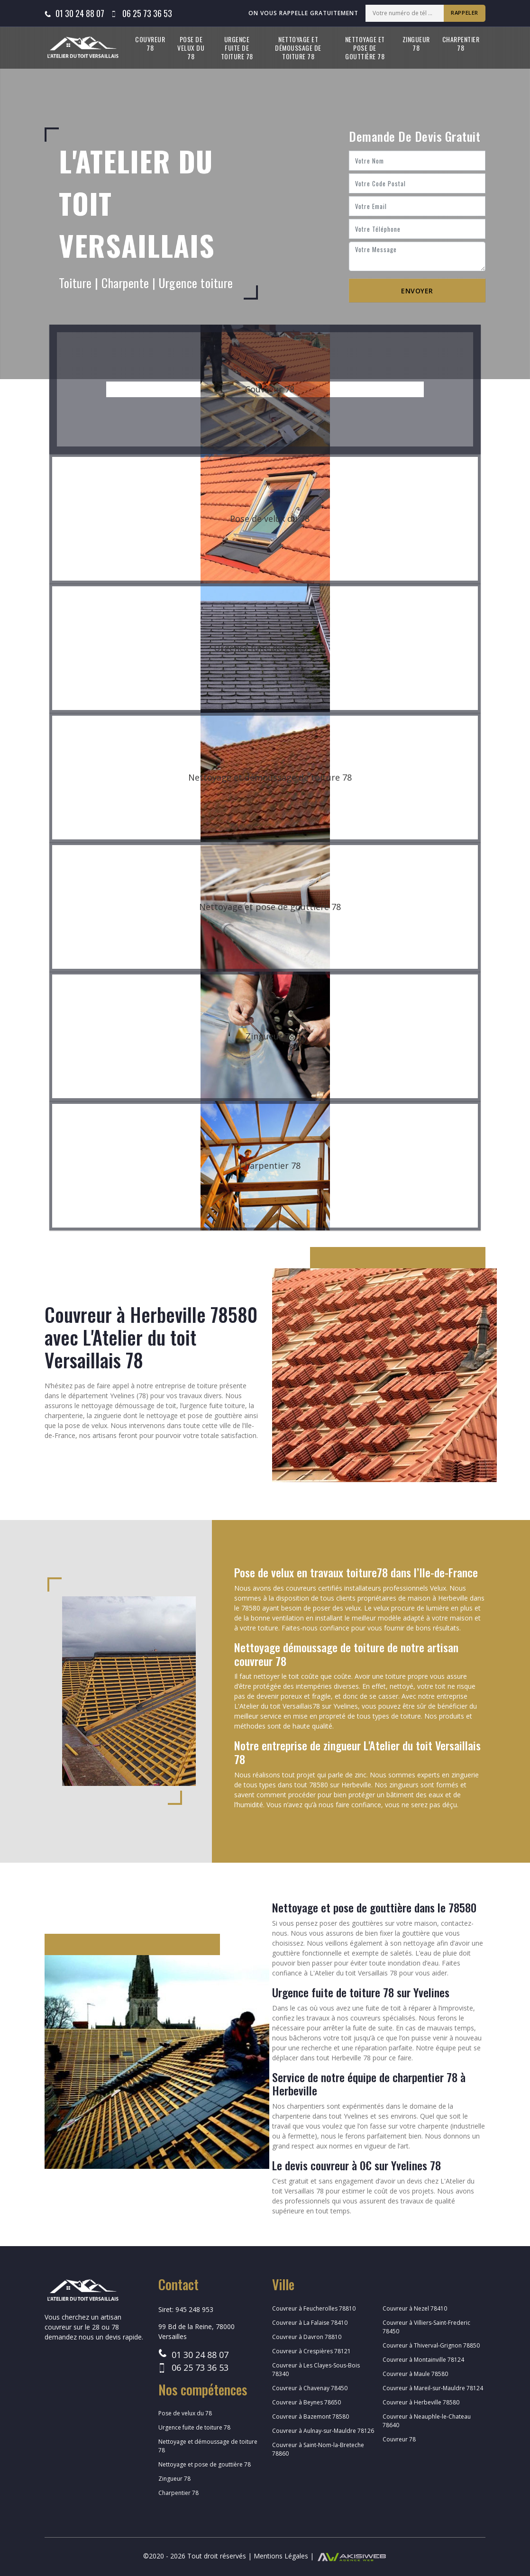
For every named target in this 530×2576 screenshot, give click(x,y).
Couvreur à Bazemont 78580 (310, 2416)
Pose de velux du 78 (190, 47)
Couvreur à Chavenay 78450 (309, 2388)
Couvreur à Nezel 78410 (415, 2308)
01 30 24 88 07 (79, 13)
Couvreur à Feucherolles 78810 (314, 2308)
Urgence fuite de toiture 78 (237, 47)
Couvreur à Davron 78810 (306, 2337)
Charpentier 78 (461, 43)
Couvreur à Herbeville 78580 (421, 2402)
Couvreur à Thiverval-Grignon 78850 (431, 2345)
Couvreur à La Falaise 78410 (309, 2323)
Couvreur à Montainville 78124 (423, 2360)
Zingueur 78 (416, 43)
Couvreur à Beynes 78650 (306, 2402)
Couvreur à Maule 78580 (415, 2374)
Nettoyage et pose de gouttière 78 (365, 47)
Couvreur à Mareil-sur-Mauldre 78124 (433, 2388)
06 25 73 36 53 (147, 13)
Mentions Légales (281, 2555)
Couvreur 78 (150, 43)
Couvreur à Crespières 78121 (311, 2351)
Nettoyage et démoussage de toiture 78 (298, 47)
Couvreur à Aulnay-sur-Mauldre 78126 (323, 2431)
